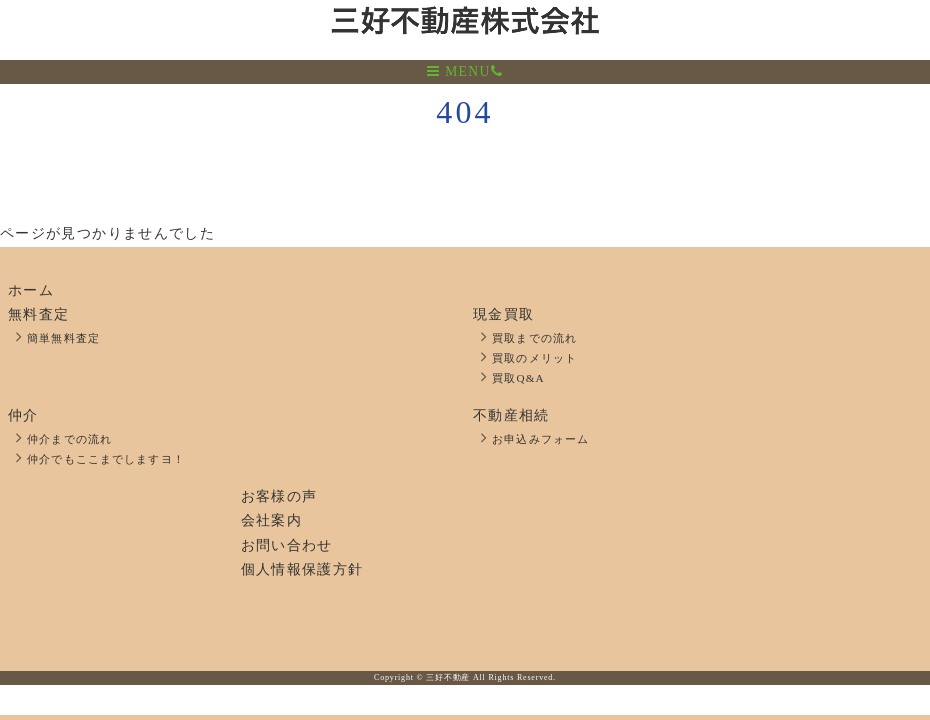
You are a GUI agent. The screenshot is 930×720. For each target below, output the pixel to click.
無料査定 (38, 314)
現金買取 (503, 314)
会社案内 (271, 520)
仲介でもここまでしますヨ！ (106, 459)
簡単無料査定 (63, 338)
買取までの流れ (534, 338)
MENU (459, 71)
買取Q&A (518, 378)
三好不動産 (448, 677)
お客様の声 (279, 496)
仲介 (23, 415)
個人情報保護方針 (302, 569)
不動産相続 (511, 415)
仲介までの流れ (69, 439)
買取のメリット (534, 358)
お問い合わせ (287, 545)
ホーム (31, 290)
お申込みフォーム (540, 439)
